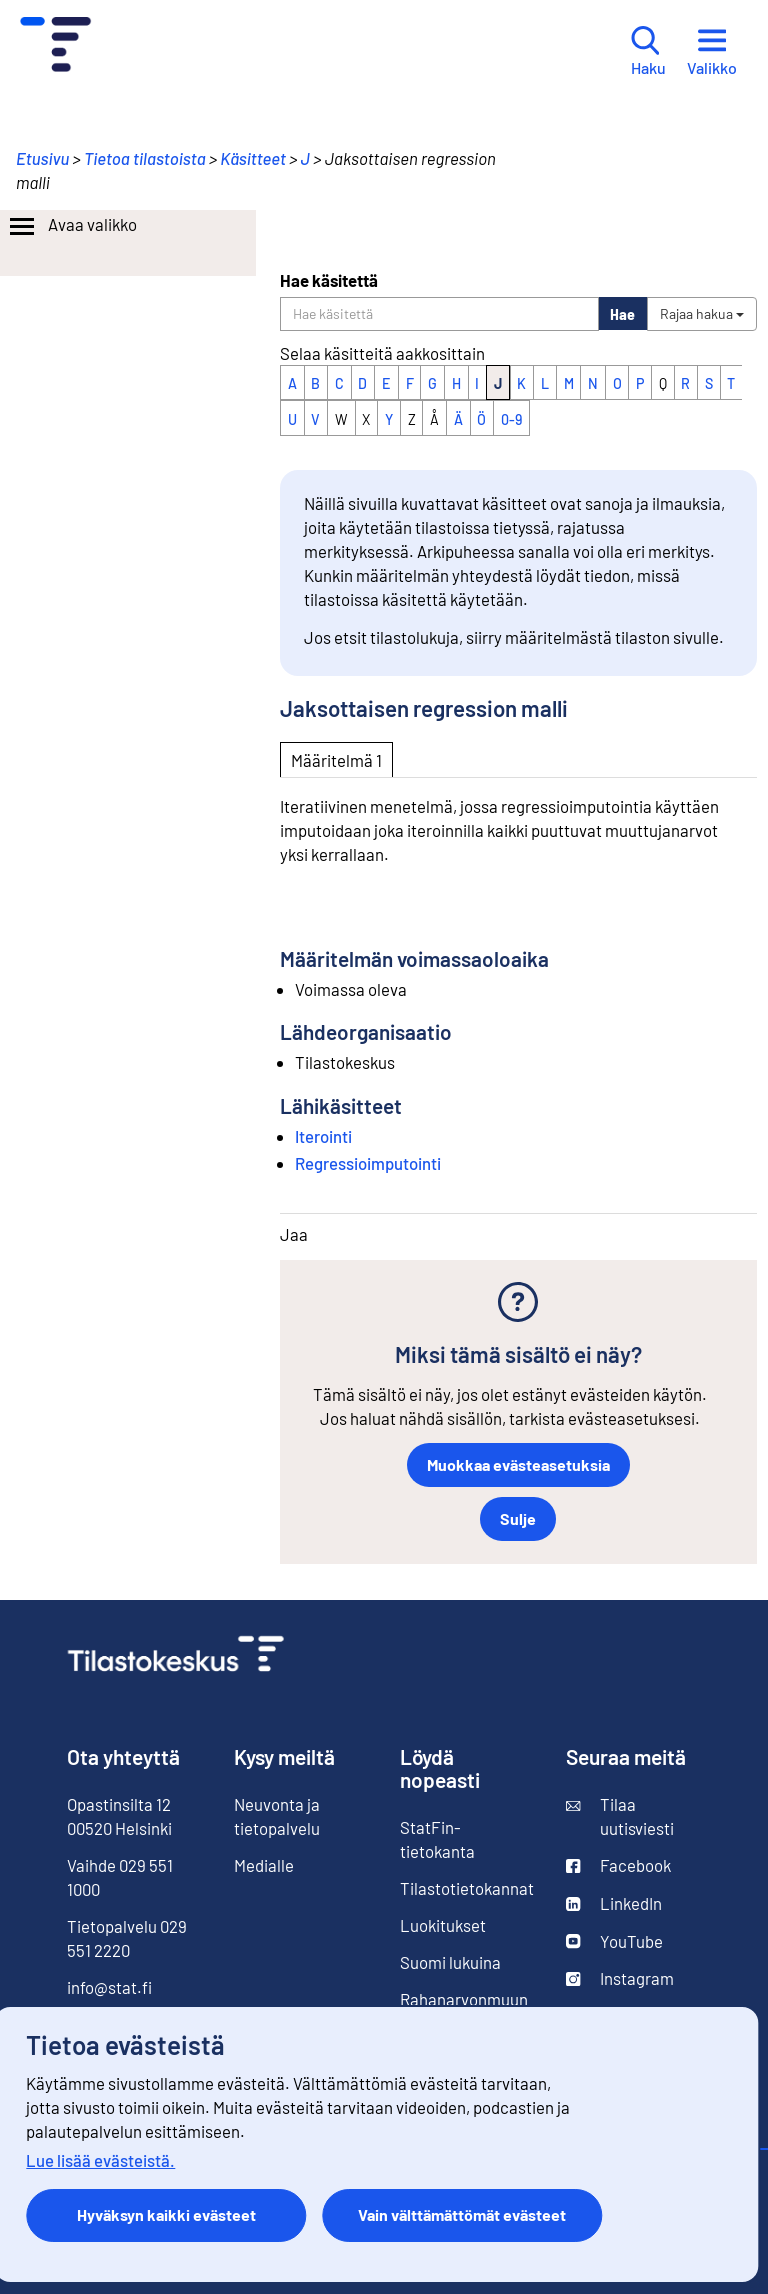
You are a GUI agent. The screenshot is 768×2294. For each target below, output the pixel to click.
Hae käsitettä (329, 280)
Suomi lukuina (450, 1962)
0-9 (511, 419)
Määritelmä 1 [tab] (336, 760)
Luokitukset (443, 1925)
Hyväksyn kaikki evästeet (166, 2214)
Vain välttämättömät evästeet (462, 2214)
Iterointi (323, 1136)
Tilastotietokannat (467, 1888)
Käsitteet (253, 158)
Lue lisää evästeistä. (100, 2160)
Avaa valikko (71, 227)
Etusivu (42, 158)
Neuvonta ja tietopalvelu (277, 1816)
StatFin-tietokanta (437, 1839)
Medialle (264, 1865)
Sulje (518, 1518)
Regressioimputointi (368, 1163)
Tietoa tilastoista (145, 158)
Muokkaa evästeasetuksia (518, 1464)
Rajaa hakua (702, 313)
